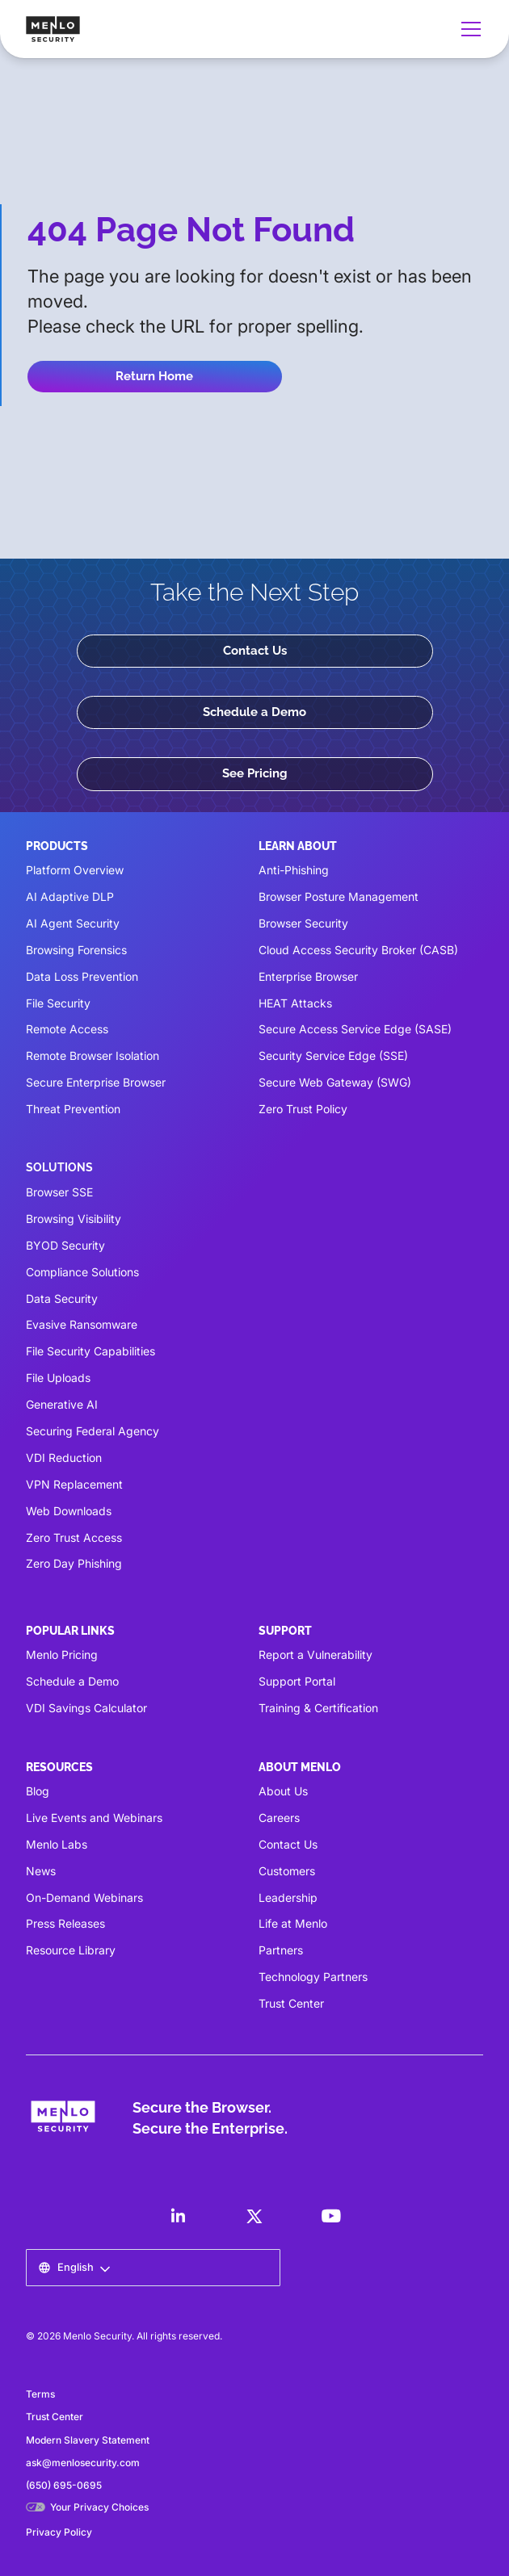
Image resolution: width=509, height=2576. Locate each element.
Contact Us (255, 650)
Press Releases (65, 1923)
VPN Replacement (74, 1484)
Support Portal (297, 1681)
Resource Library (71, 1950)
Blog (37, 1791)
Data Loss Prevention (82, 976)
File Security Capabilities (90, 1351)
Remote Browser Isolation (92, 1055)
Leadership (288, 1897)
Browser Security (303, 923)
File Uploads (58, 1377)
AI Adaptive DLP (70, 896)
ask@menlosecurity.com (83, 2463)
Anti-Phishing (294, 870)
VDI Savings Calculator (86, 1708)
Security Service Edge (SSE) (333, 1055)
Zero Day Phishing (74, 1563)
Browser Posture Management (339, 896)
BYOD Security (65, 1245)
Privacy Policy (59, 2532)
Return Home (154, 376)
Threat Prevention (73, 1109)
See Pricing (255, 773)
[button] (468, 29)
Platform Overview (75, 870)
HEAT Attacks (295, 1003)
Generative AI (62, 1404)
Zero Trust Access (74, 1537)
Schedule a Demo (254, 712)
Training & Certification (318, 1708)
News (41, 1871)
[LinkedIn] (177, 2216)
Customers (287, 1871)
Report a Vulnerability (315, 1654)
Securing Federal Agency (92, 1431)
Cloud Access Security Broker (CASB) (358, 950)
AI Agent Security (73, 923)
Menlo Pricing (62, 1654)
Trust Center (291, 2003)
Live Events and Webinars (94, 1817)
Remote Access (67, 1029)
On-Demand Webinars (84, 1897)
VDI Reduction (64, 1457)
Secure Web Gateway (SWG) (335, 1082)
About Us (283, 1791)
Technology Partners (313, 1976)
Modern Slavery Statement (87, 2440)
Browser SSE (59, 1192)
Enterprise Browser (308, 976)
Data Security (62, 1298)
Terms (40, 2394)
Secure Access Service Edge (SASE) (355, 1029)
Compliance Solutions (82, 1272)
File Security (58, 1003)
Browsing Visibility (73, 1218)
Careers (279, 1817)
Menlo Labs (56, 1844)
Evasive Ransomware (81, 1324)
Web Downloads (68, 1511)
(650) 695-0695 (64, 2485)
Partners (281, 1950)
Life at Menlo (293, 1923)
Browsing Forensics (76, 950)
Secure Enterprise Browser (96, 1082)
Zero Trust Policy (303, 1109)
